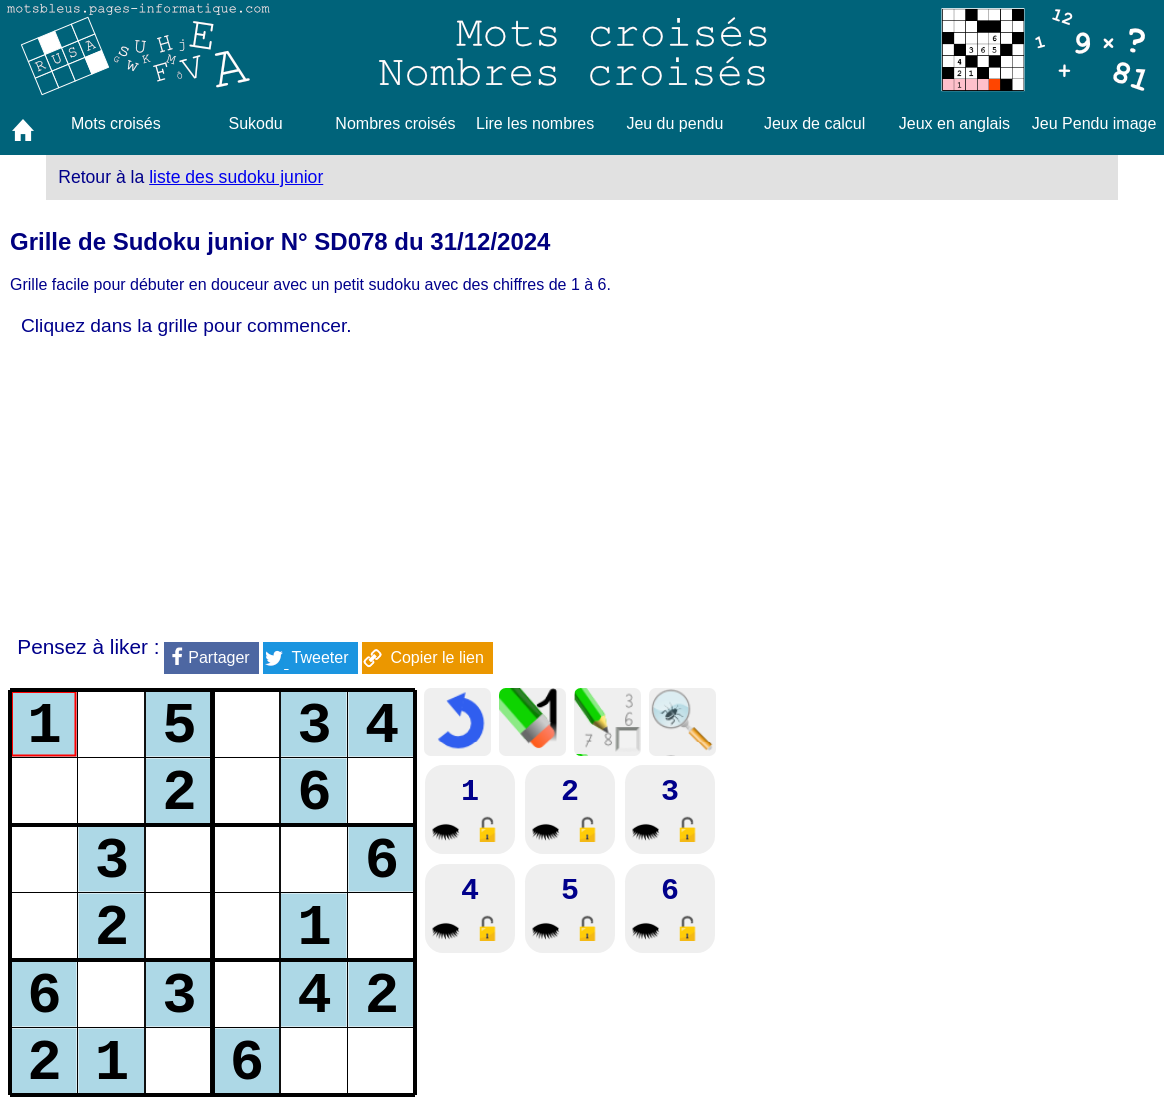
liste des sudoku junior (236, 177)
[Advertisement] (417, 487)
